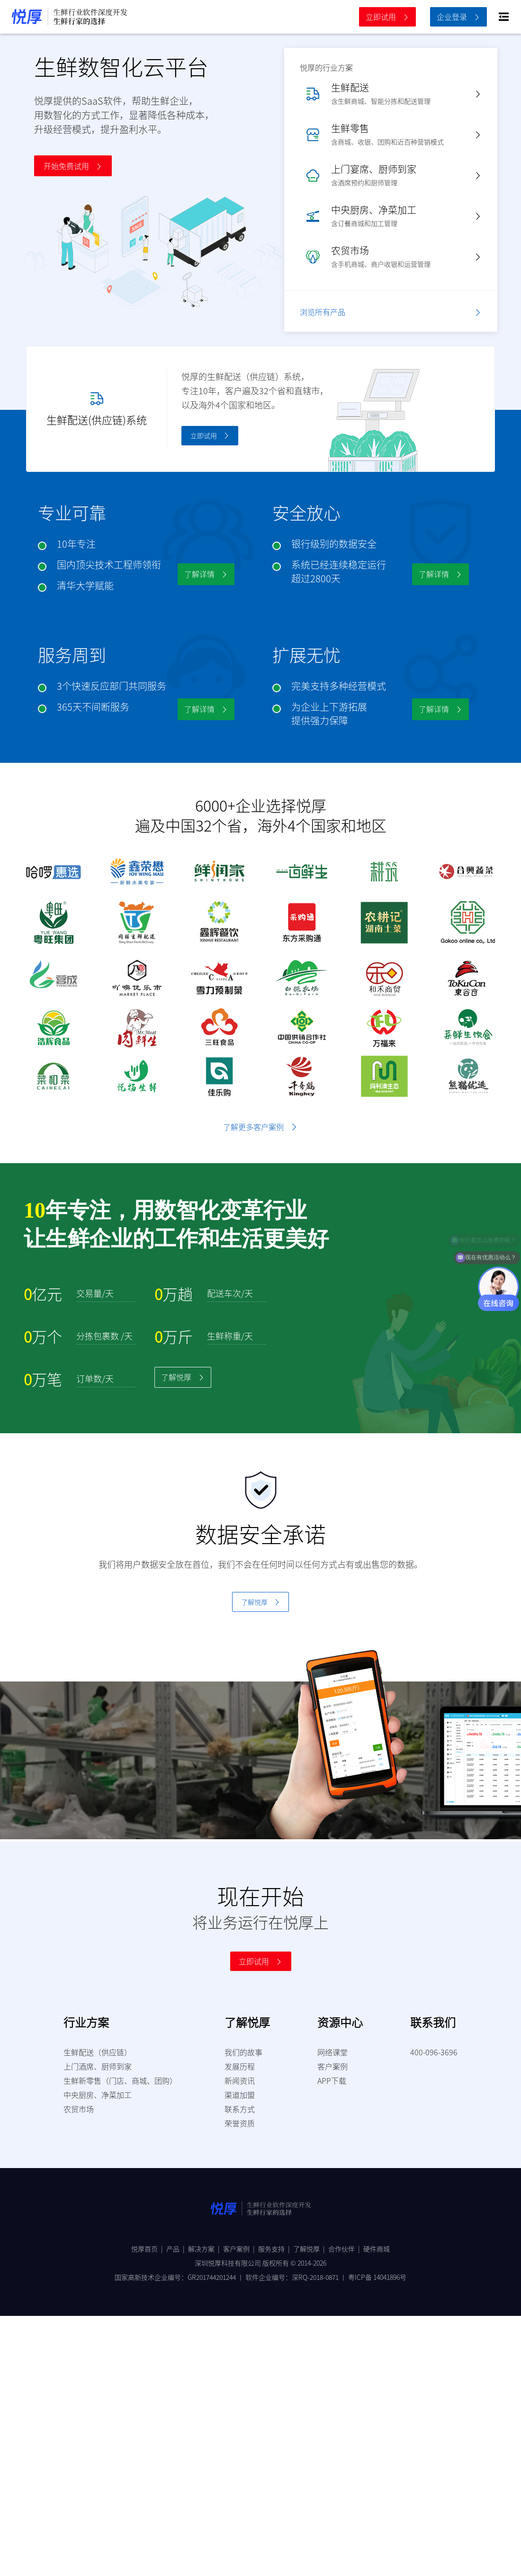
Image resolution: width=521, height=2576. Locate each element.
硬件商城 (376, 2248)
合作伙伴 (345, 2248)
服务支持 (275, 2248)
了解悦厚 (310, 2248)
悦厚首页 (148, 2248)
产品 (177, 2248)
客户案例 (240, 2248)
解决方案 (205, 2248)
